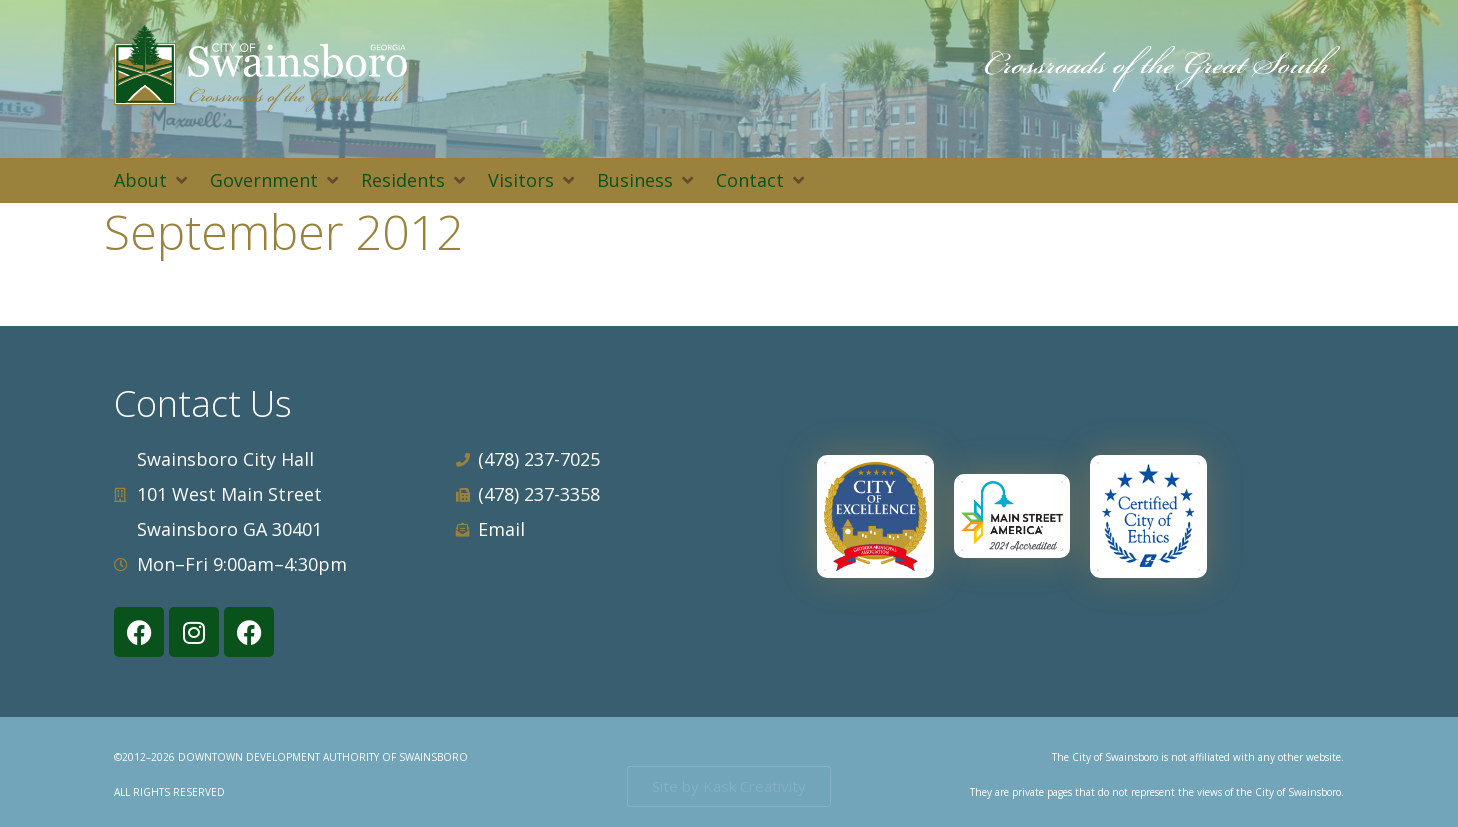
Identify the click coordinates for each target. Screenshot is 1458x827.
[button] (152, 180)
